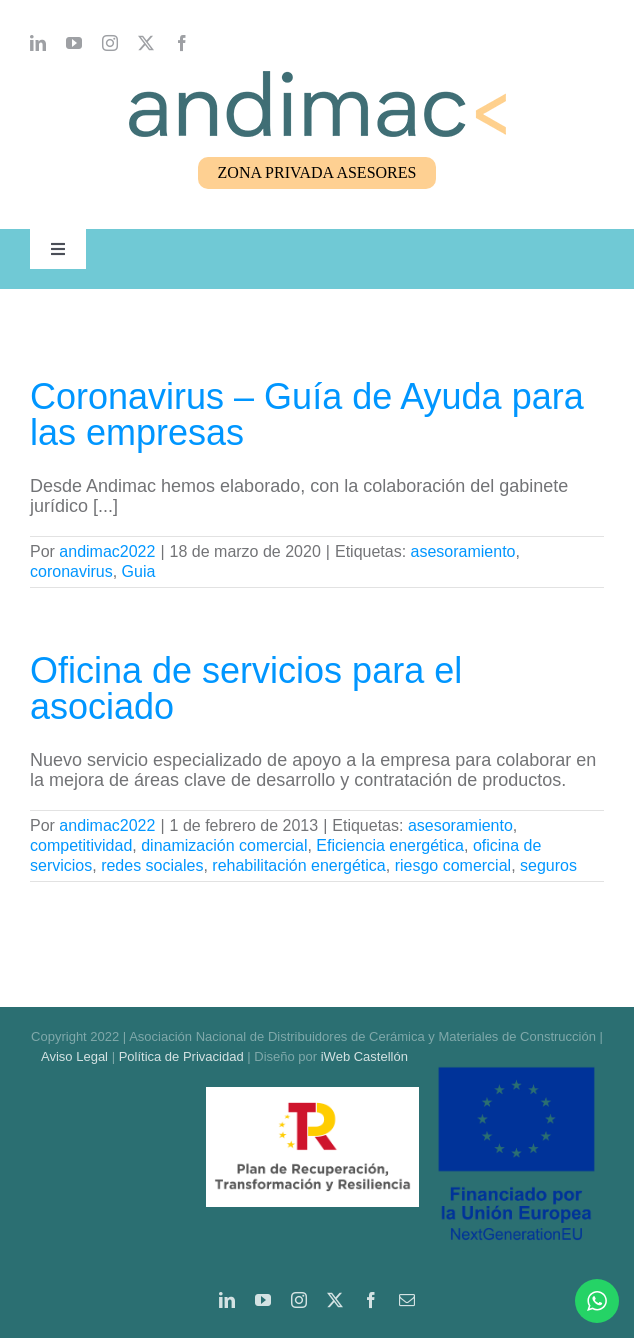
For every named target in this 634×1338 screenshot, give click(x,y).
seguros (548, 865)
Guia (139, 571)
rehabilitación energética (298, 865)
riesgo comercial (453, 865)
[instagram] (110, 43)
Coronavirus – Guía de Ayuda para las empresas (307, 414)
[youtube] (74, 43)
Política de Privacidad (181, 1056)
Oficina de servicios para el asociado (246, 688)
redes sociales (152, 865)
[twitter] (146, 43)
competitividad (81, 845)
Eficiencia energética (390, 845)
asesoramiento (463, 551)
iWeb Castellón (364, 1056)
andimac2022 (107, 551)
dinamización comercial (224, 845)
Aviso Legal (74, 1056)
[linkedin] (38, 43)
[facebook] (182, 43)
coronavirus (71, 571)
